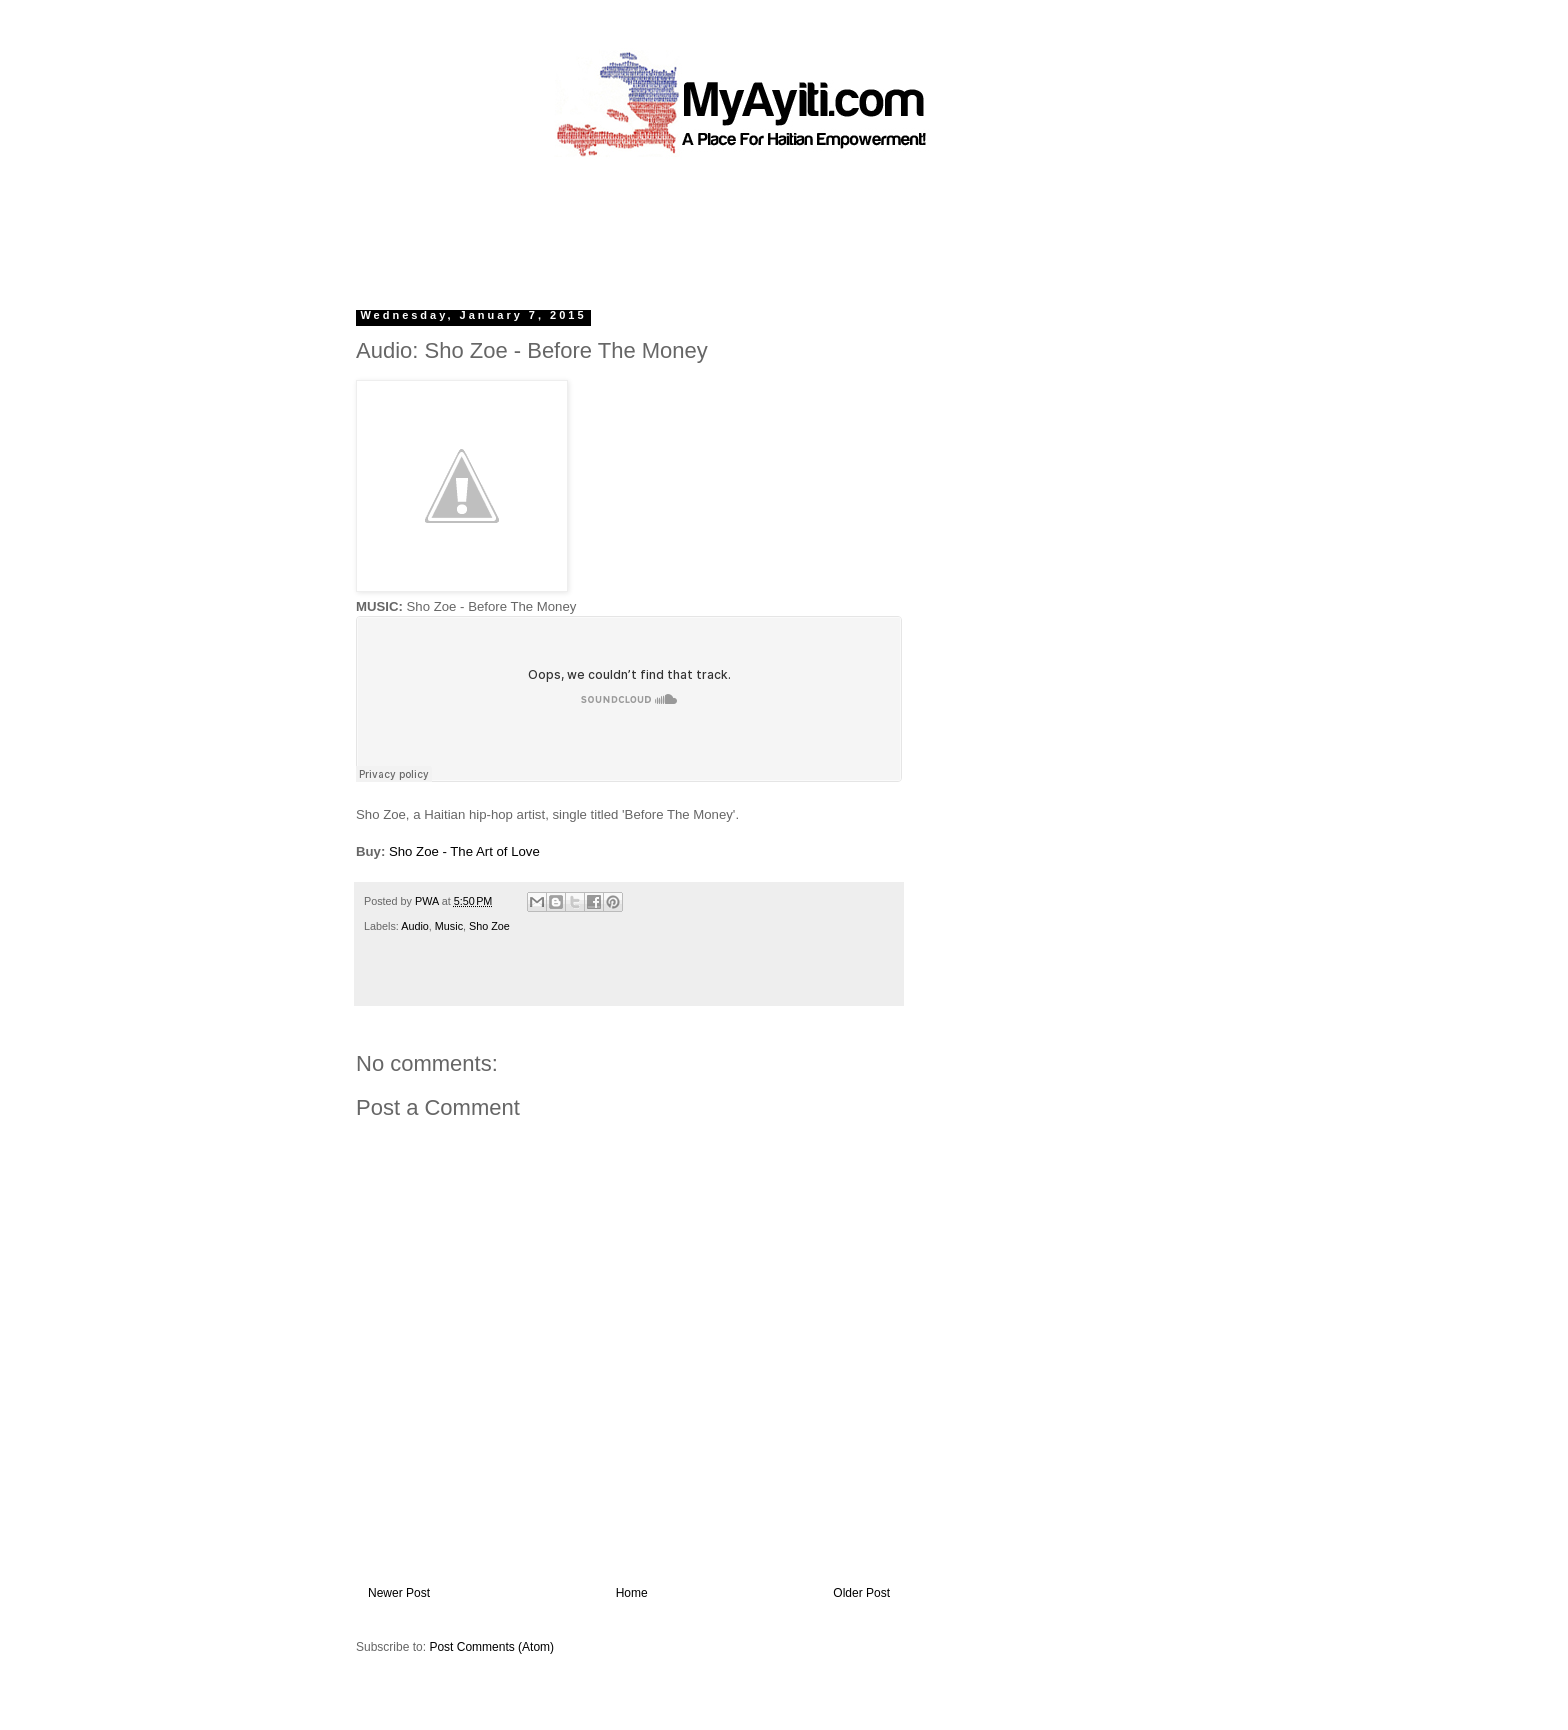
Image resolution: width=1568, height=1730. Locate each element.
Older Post (861, 1593)
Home (632, 1593)
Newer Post (399, 1593)
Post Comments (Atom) (491, 1647)
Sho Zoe (489, 926)
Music (449, 926)
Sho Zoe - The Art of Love (464, 851)
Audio (415, 926)
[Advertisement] (738, 225)
